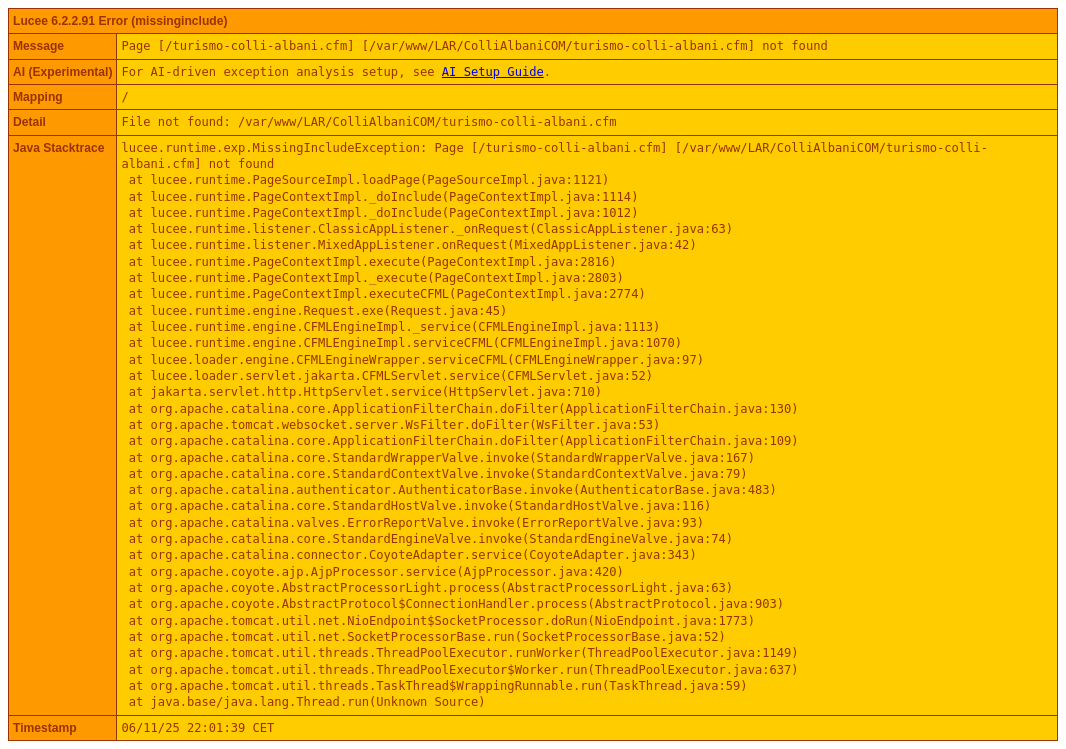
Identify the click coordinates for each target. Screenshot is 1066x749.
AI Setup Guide (493, 72)
